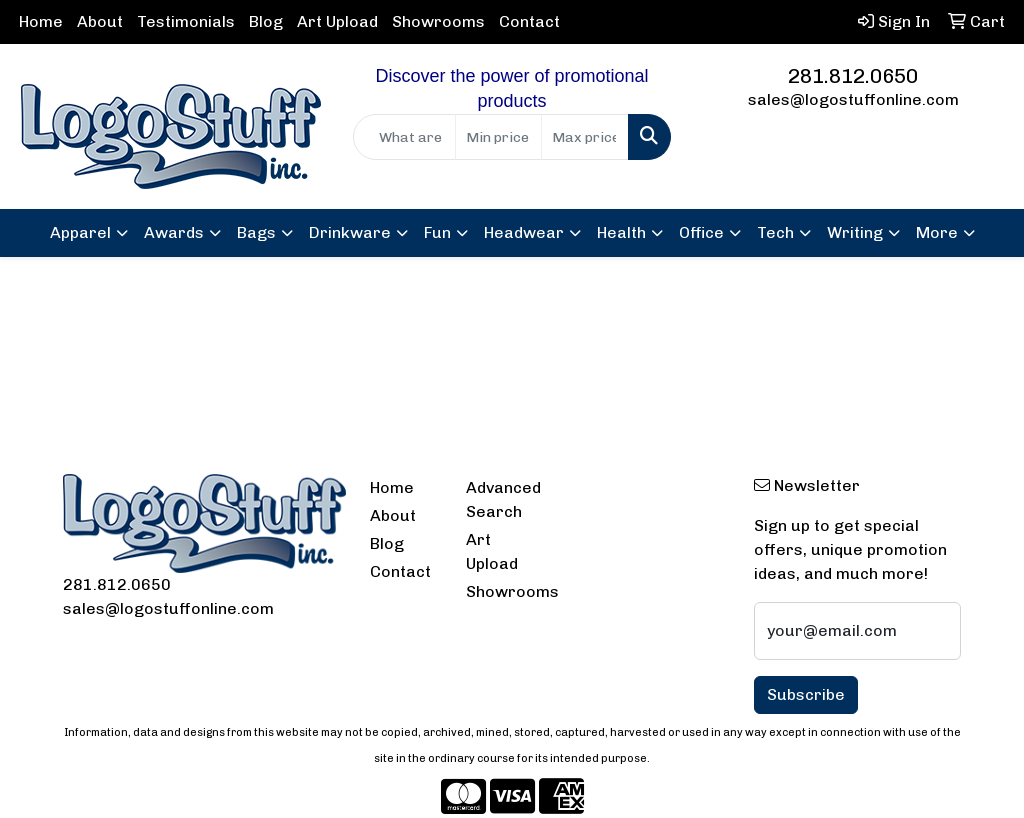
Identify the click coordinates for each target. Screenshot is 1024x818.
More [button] (937, 232)
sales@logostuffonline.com (853, 99)
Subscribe (806, 694)
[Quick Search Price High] (584, 137)
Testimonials (186, 21)
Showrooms (438, 21)
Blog (266, 21)
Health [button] (621, 232)
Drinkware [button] (350, 232)
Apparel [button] (80, 232)
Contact (529, 21)
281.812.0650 (853, 76)
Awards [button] (174, 232)
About (100, 21)
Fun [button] (437, 232)
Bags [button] (256, 232)
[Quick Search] (404, 137)
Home (41, 21)
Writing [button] (855, 232)
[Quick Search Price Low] (498, 137)
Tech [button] (775, 232)
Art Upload (337, 21)
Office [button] (701, 232)
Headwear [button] (524, 232)
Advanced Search (502, 499)
